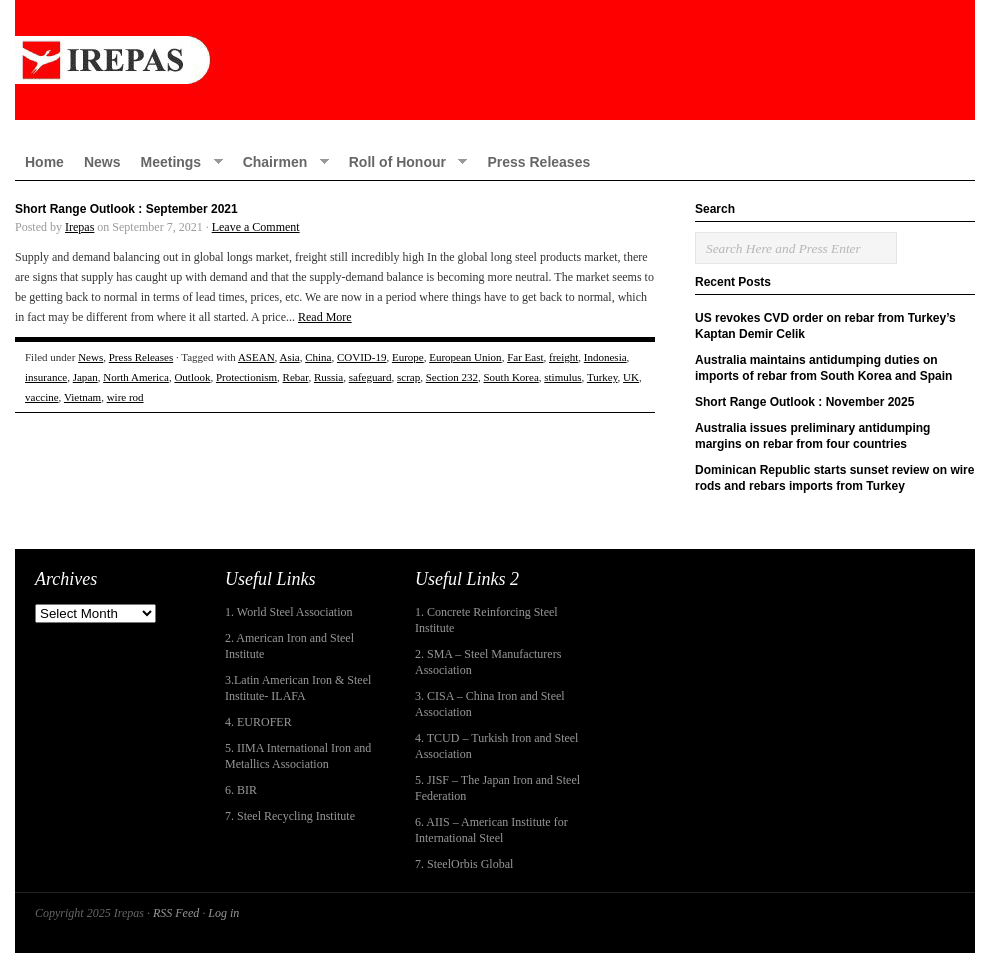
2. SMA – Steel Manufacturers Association (488, 662)
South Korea (510, 377)
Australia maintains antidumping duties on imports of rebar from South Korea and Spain (823, 368)
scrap (408, 377)
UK (631, 377)
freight (563, 357)
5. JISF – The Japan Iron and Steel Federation (497, 788)
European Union (465, 357)
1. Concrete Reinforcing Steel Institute (486, 620)
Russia (328, 377)
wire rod (125, 397)
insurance (46, 377)
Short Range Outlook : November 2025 (804, 402)
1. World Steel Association (288, 612)
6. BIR (241, 790)
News (102, 162)
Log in (223, 913)
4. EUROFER (258, 722)
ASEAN (256, 357)
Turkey (602, 377)
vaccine (42, 397)
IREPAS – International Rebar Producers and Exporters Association (495, 60)
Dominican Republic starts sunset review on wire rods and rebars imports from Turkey (834, 478)
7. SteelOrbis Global (464, 864)
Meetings (176, 161)
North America (136, 377)
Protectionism (246, 377)
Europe (408, 357)
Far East (525, 357)
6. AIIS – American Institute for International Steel (491, 830)
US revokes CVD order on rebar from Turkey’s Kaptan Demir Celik (825, 326)
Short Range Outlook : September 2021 (126, 209)
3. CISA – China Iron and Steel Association (490, 704)
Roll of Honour (403, 161)
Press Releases (538, 162)
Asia (290, 357)
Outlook (192, 377)
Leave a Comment (256, 227)
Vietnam (82, 397)
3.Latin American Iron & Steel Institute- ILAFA (298, 688)
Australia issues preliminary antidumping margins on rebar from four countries (812, 436)
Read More (325, 317)
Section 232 (452, 377)
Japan (85, 377)
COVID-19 (362, 357)
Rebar (296, 377)
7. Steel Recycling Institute (290, 816)
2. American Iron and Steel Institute (289, 646)
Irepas (79, 227)
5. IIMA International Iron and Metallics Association (298, 756)
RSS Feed (176, 913)
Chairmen (281, 161)
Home (44, 162)
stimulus (562, 377)
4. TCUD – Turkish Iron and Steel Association (496, 746)
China (318, 357)
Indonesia (605, 357)
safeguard (370, 377)
